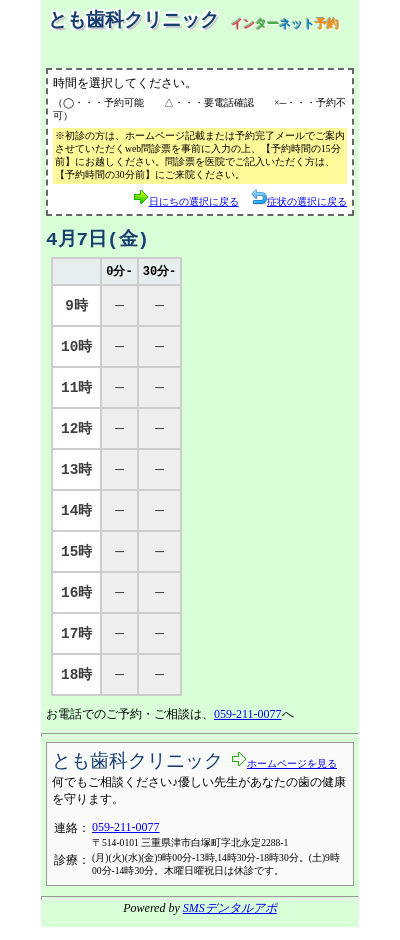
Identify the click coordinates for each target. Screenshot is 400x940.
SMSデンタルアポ (230, 921)
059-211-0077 (248, 727)
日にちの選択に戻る (186, 199)
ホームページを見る (284, 774)
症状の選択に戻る (299, 199)
